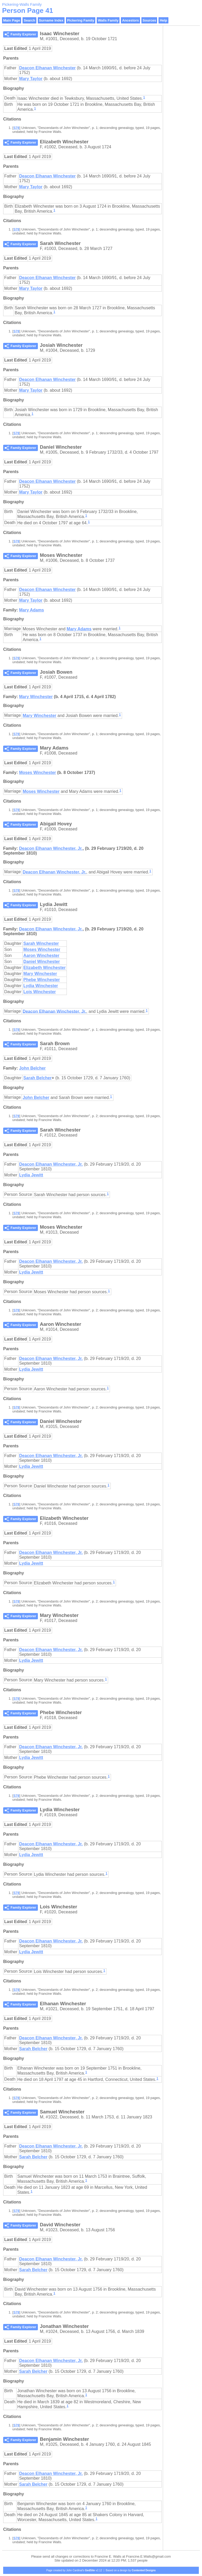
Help (163, 20)
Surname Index (51, 20)
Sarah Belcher (37, 1078)
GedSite (90, 2570)
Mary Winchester (36, 696)
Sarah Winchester (41, 943)
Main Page (11, 20)
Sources (149, 20)
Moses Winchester (37, 772)
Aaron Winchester (41, 955)
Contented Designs (144, 2570)
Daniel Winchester (41, 961)
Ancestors (130, 20)
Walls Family (108, 20)
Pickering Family (80, 20)
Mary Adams (31, 610)
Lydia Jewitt (31, 1175)
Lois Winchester (39, 991)
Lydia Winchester (40, 985)
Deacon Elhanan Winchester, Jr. (51, 848)
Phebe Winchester (41, 979)
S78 (16, 128)
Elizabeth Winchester (44, 967)
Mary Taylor (31, 78)
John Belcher (32, 1068)
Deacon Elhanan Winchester (47, 68)
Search (29, 20)
